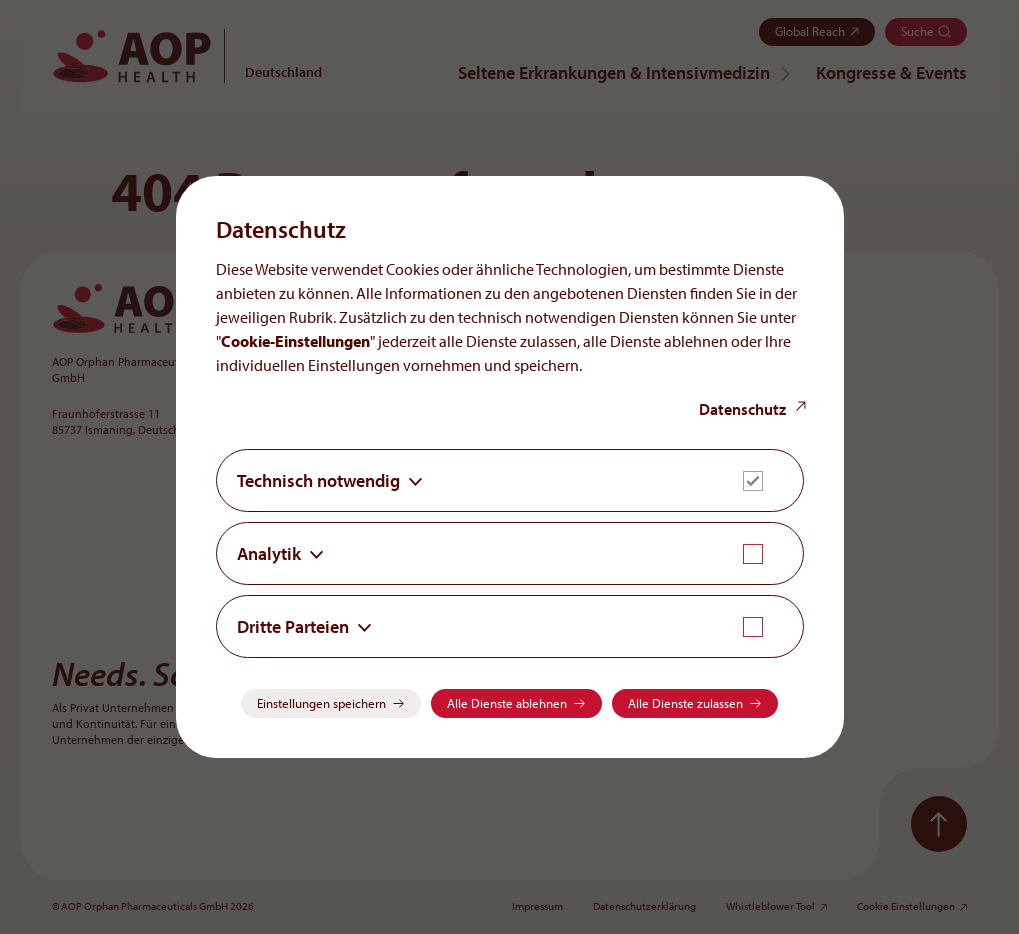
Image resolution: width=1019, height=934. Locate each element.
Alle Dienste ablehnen (507, 703)
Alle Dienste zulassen (685, 703)
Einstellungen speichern (321, 703)
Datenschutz (742, 409)
